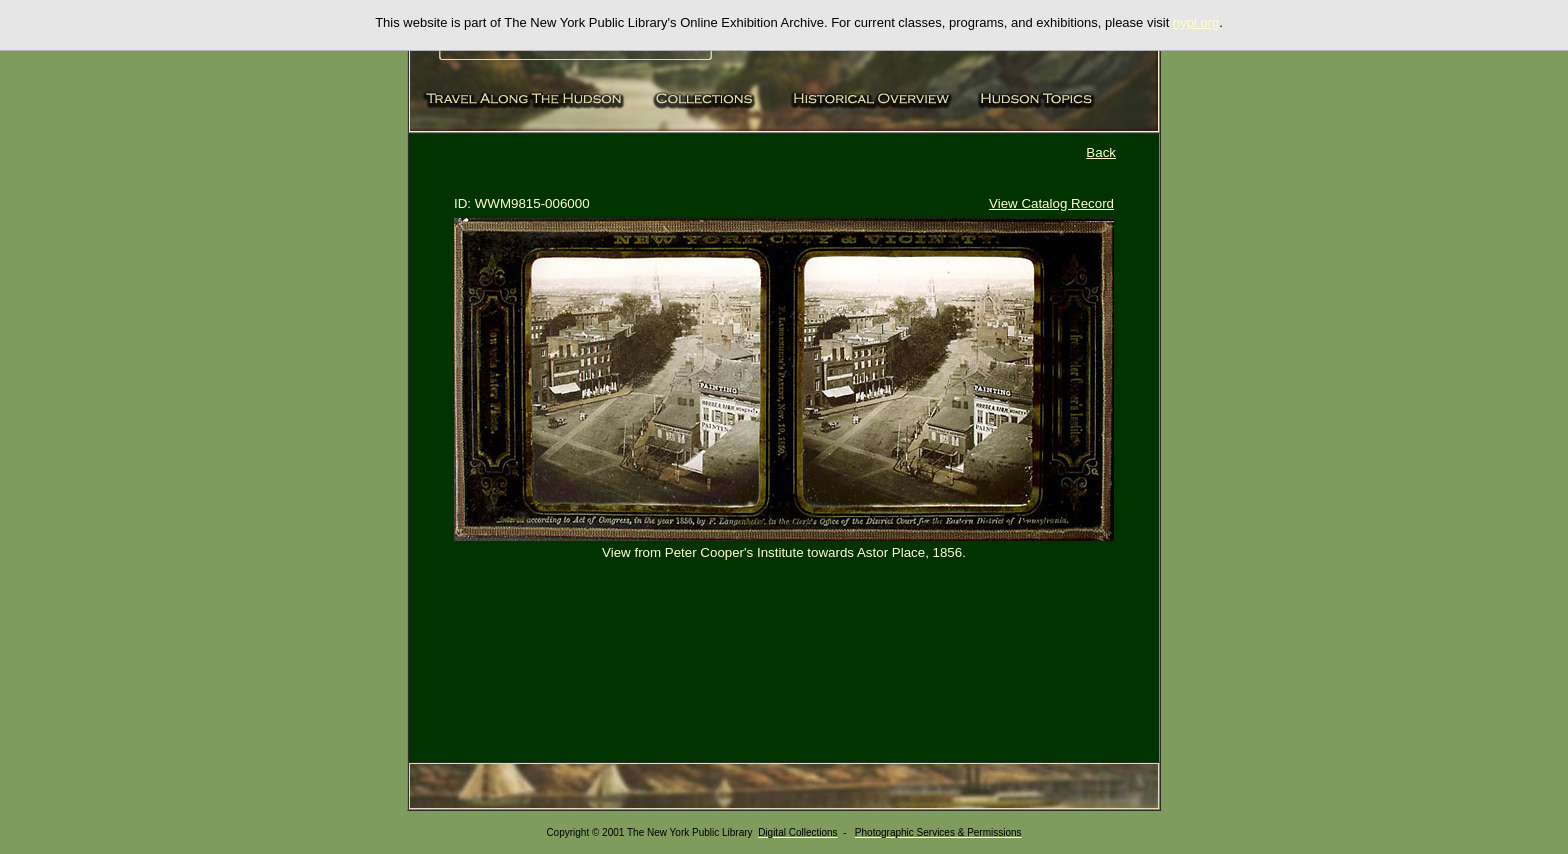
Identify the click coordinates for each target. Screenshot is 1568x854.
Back (1101, 152)
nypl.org (1196, 22)
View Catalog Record (1051, 203)
